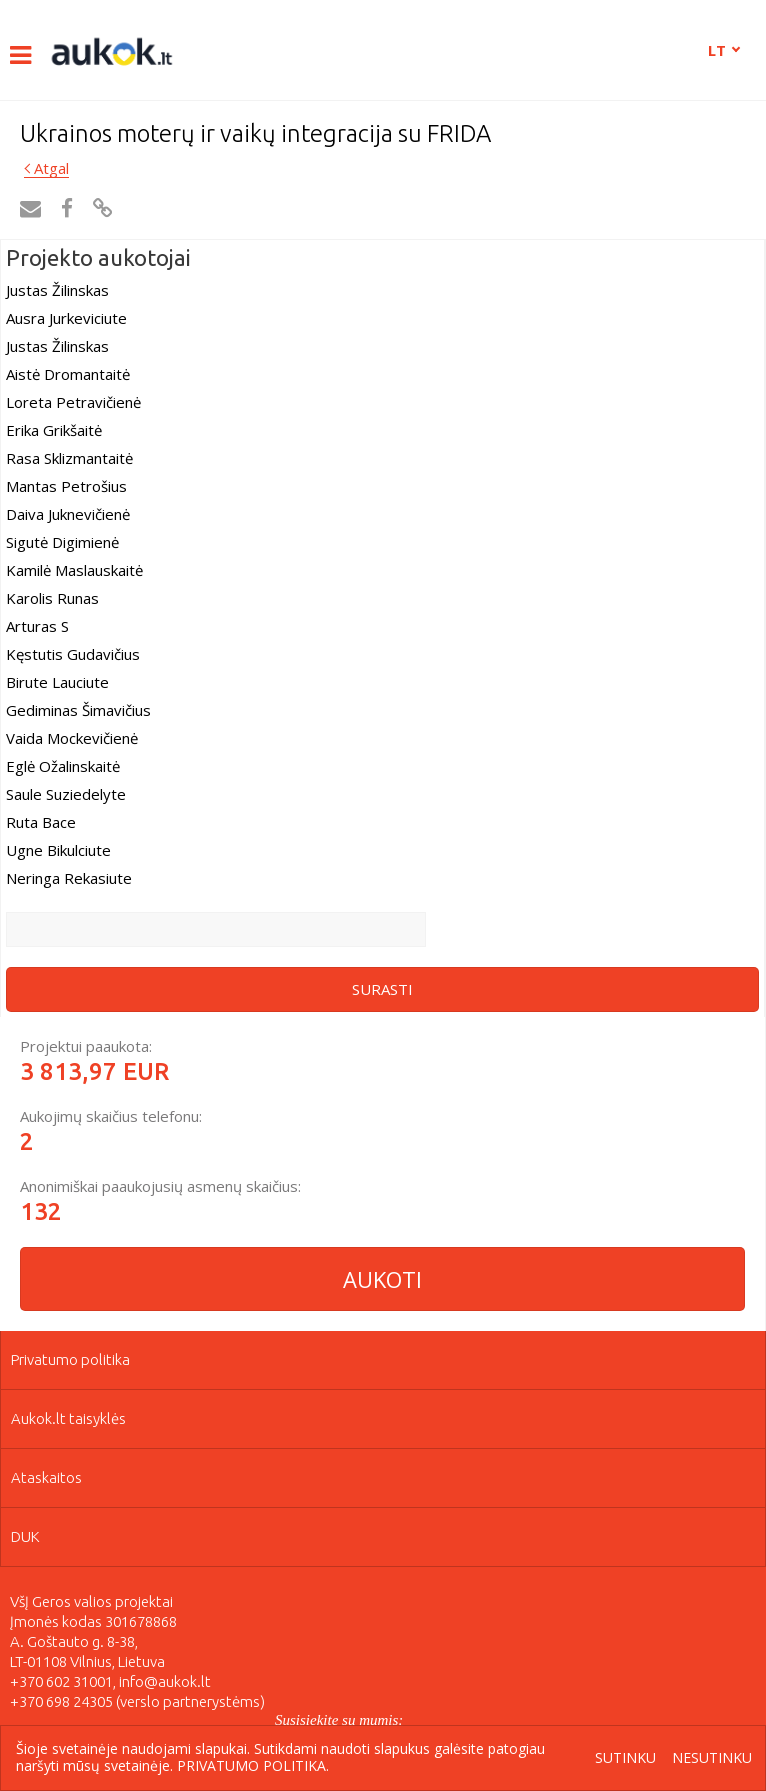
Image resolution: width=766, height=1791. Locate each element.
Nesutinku (712, 1758)
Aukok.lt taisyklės (68, 1418)
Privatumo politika (70, 1359)
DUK (25, 1536)
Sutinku (625, 1758)
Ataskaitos (46, 1477)
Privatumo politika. (253, 1765)
